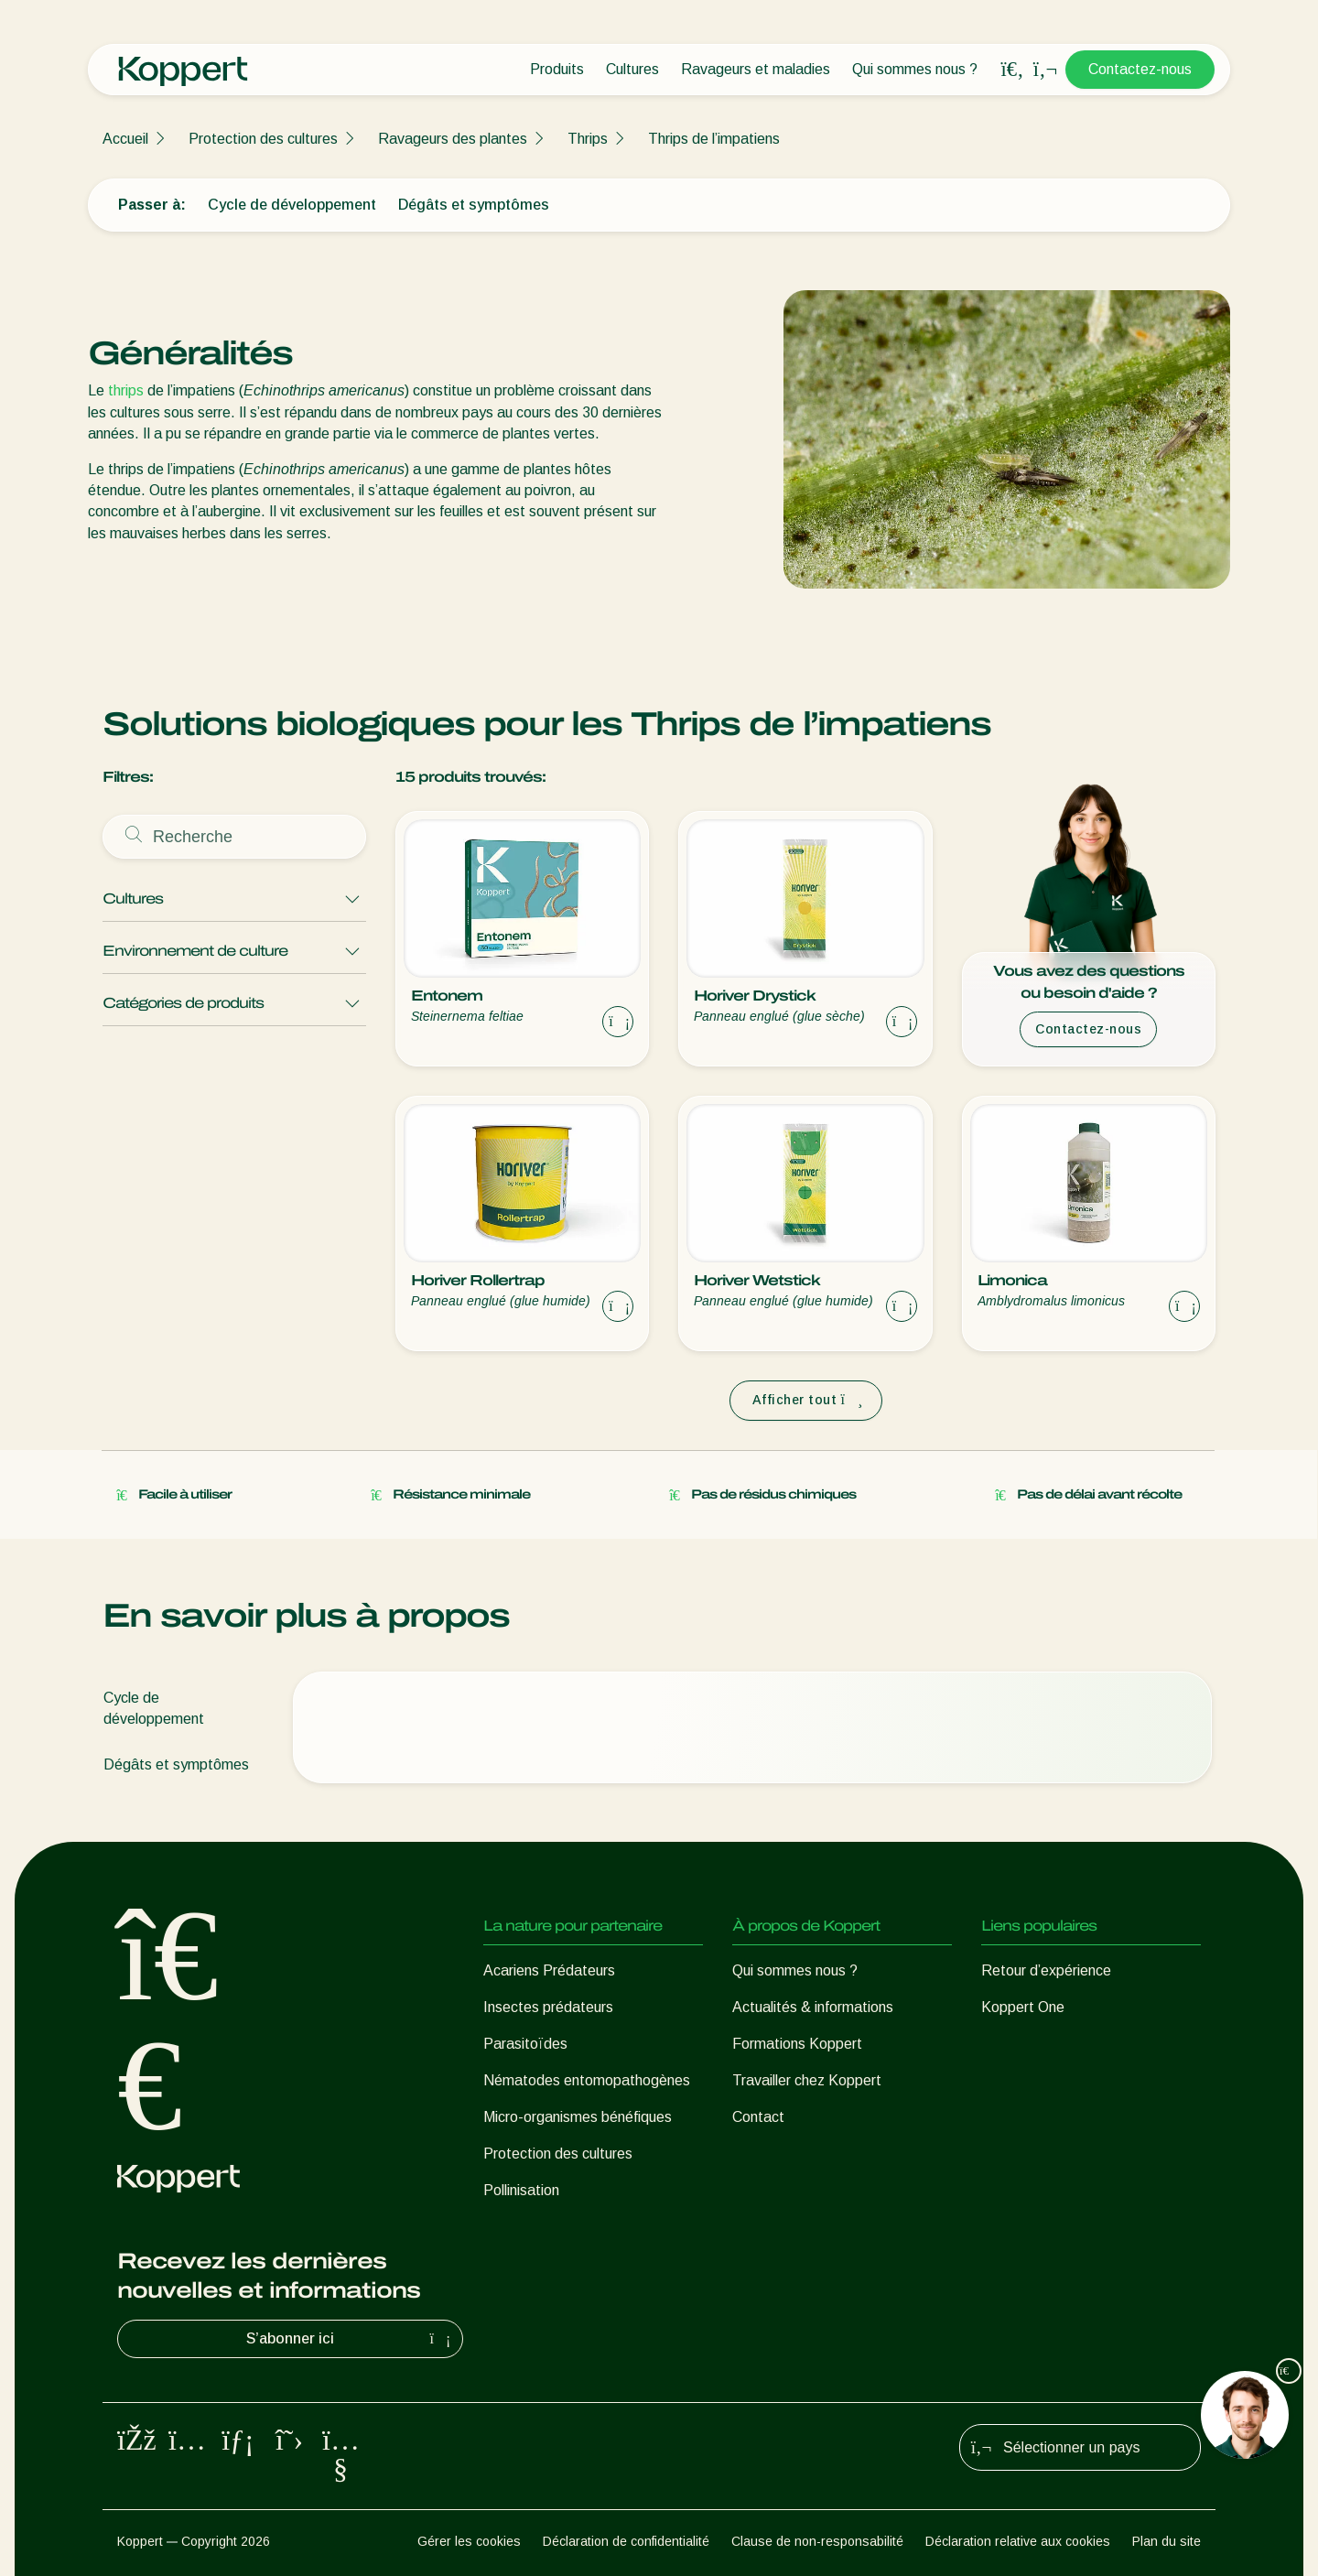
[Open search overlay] (1012, 69)
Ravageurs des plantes (452, 138)
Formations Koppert (797, 2043)
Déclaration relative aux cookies (1017, 2541)
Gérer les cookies (469, 2541)
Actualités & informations (812, 2007)
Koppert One (1022, 2007)
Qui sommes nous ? (915, 69)
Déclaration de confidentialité (626, 2541)
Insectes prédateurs (548, 2007)
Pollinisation (521, 2190)
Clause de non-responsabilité (817, 2541)
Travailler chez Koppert (806, 2080)
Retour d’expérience (1046, 1970)
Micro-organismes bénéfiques (577, 2117)
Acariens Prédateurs (549, 1970)
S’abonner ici (350, 2339)
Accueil (125, 138)
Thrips (587, 138)
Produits (557, 69)
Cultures (632, 69)
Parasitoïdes (525, 2043)
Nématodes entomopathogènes (586, 2080)
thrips (126, 390)
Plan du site (1166, 2541)
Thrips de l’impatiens (714, 138)
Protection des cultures (263, 138)
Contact (758, 2117)
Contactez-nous (1140, 69)
